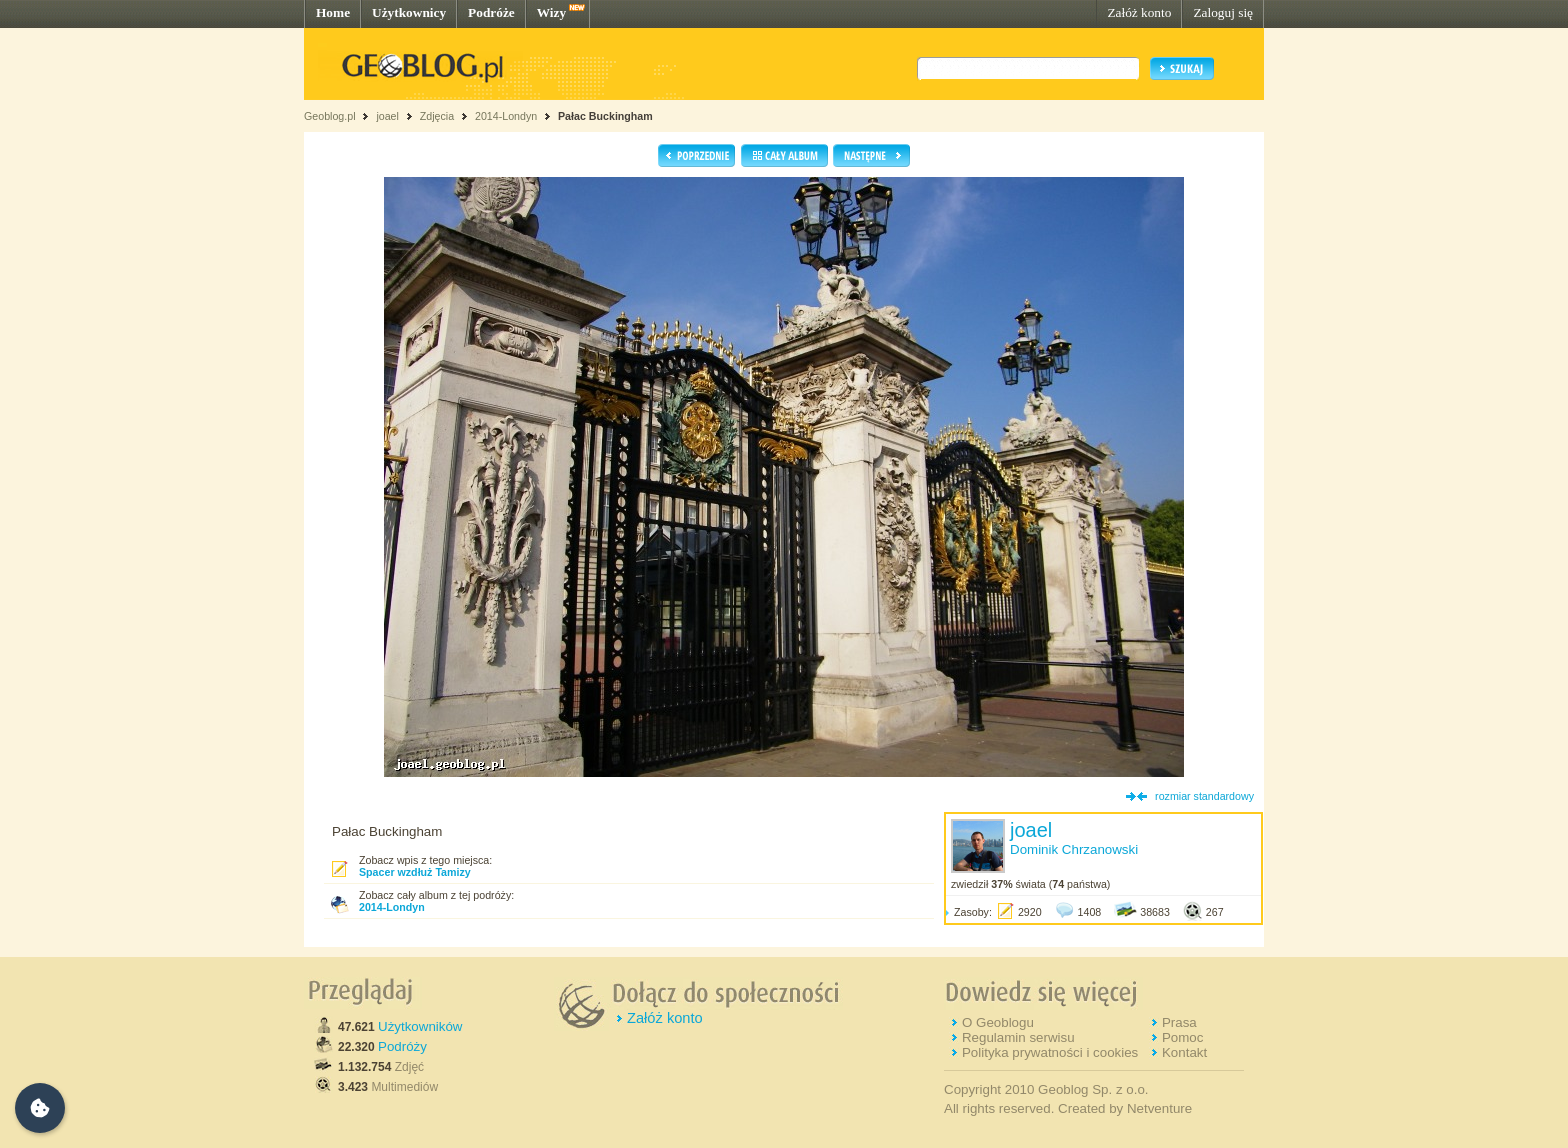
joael (387, 116)
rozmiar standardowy (1204, 796)
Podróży (402, 1046)
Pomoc (1182, 1037)
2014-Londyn (506, 116)
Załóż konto (1139, 12)
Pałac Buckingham (605, 116)
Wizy (551, 12)
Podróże (491, 12)
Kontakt (1184, 1052)
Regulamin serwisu (1018, 1037)
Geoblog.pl (330, 116)
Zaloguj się (1223, 12)
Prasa (1179, 1022)
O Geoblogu (998, 1022)
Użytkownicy (409, 12)
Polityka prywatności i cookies (1050, 1052)
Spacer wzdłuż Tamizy (415, 872)
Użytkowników (420, 1026)
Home (333, 12)
